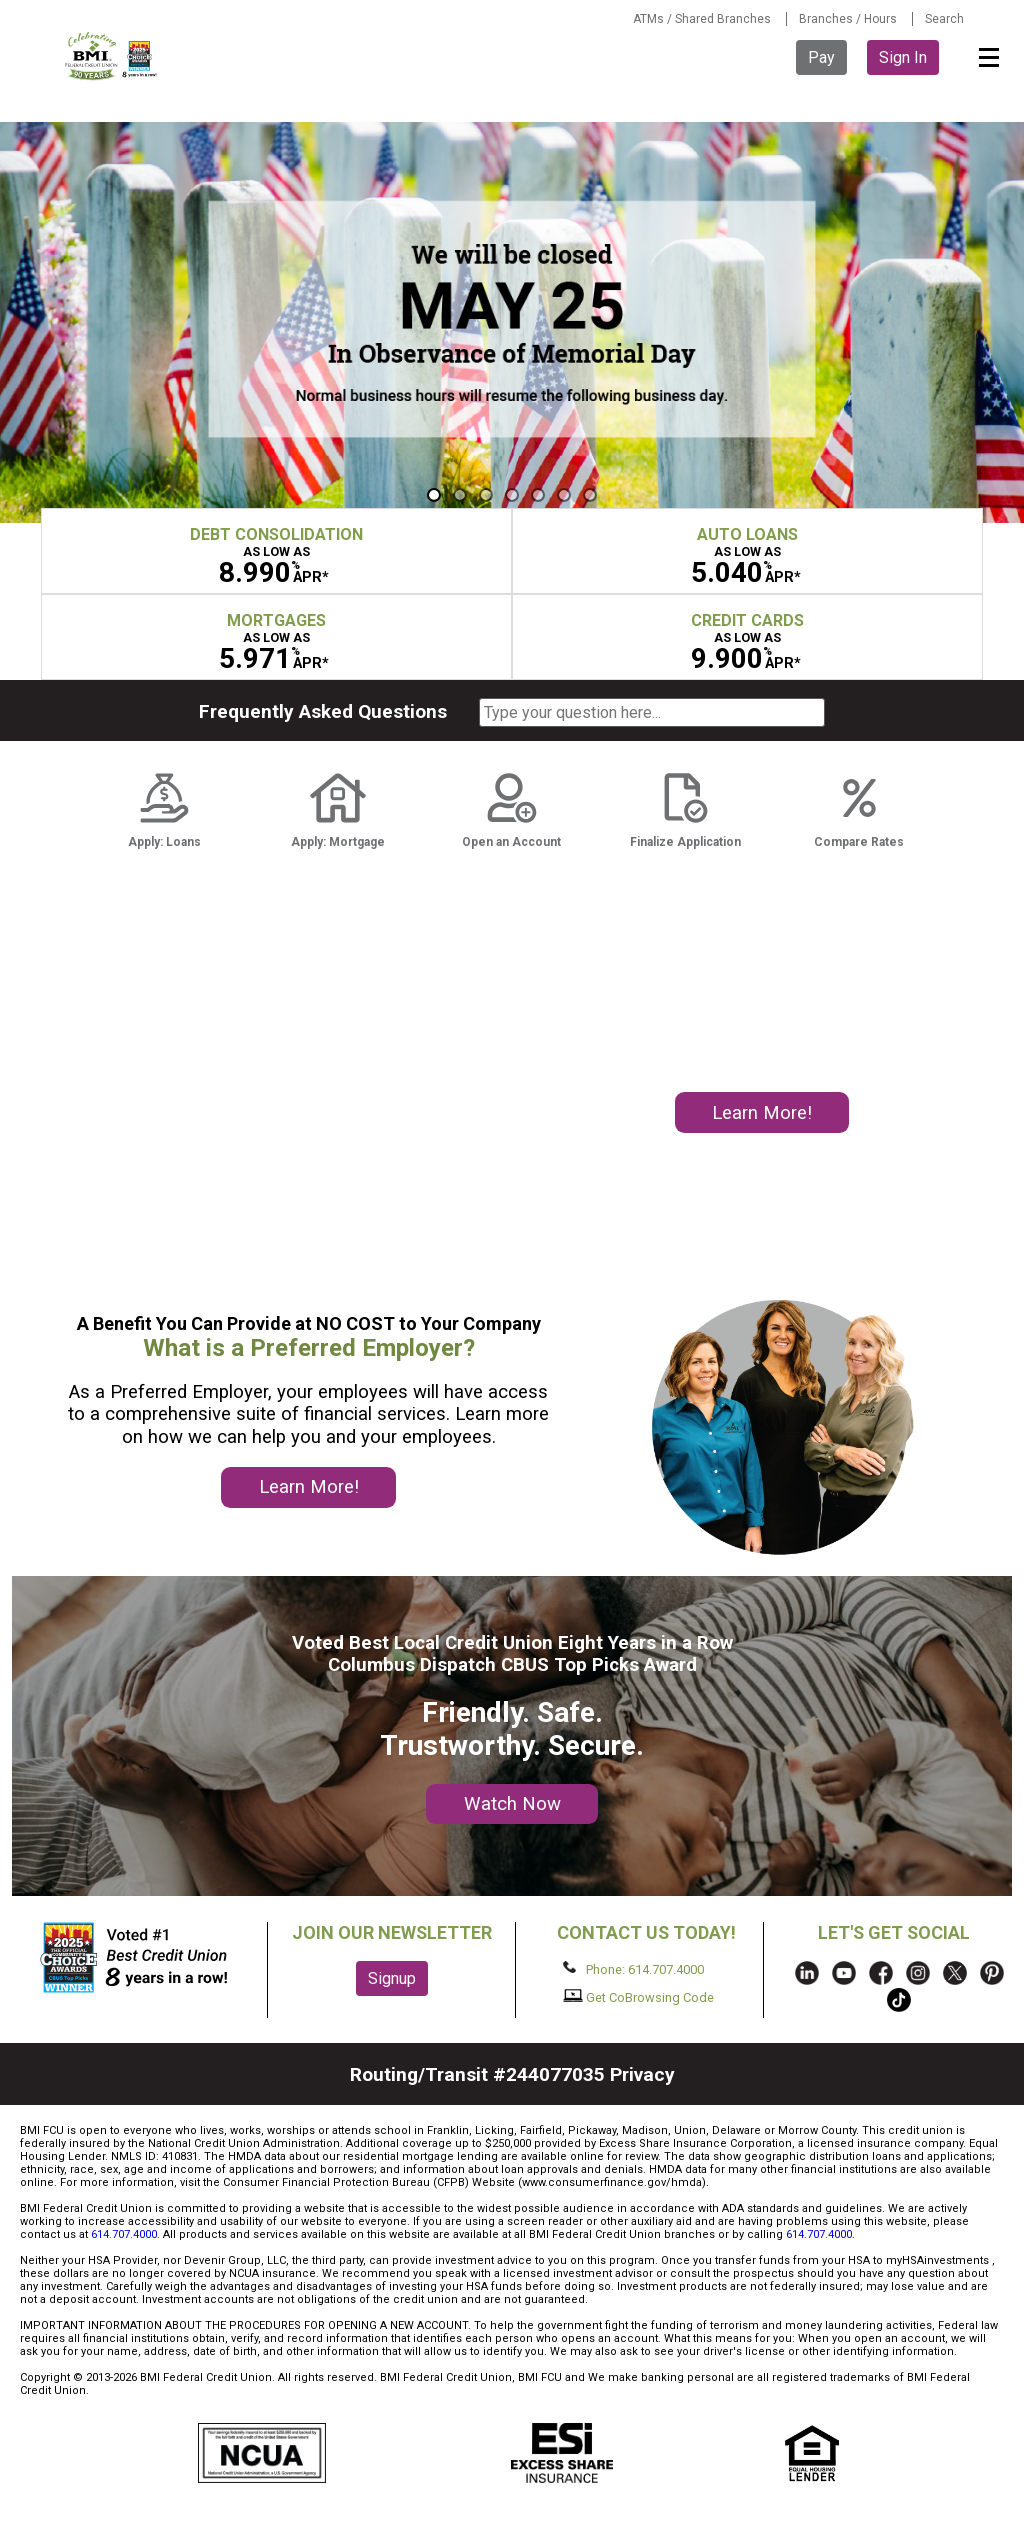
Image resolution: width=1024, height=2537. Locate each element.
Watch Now (512, 1804)
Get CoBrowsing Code (638, 1997)
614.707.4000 (124, 2234)
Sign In (903, 57)
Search (944, 19)
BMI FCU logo (112, 56)
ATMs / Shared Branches (702, 19)
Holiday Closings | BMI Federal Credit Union (512, 322)
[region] (512, 322)
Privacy (642, 2074)
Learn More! (762, 1113)
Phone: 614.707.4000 (633, 1969)
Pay (821, 57)
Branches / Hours (848, 19)
